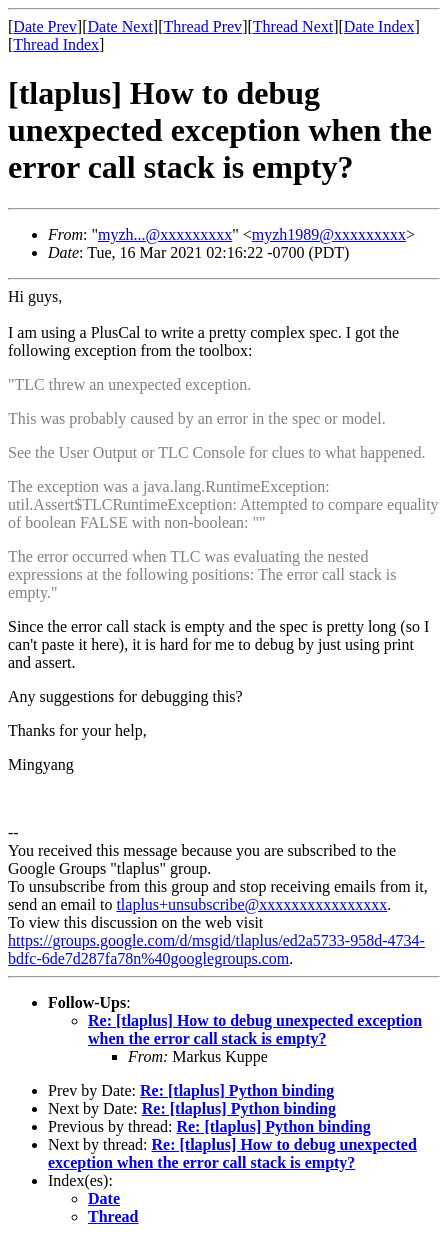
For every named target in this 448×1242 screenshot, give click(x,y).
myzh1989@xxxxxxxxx (329, 234)
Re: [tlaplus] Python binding (237, 1090)
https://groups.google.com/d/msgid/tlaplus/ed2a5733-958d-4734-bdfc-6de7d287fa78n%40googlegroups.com (216, 949)
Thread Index (56, 44)
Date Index (379, 26)
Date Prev (45, 26)
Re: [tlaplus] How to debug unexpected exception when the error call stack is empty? (255, 1029)
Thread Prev (202, 26)
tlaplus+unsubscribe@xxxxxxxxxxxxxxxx (251, 904)
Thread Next (293, 26)
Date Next (120, 26)
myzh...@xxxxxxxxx (165, 234)
